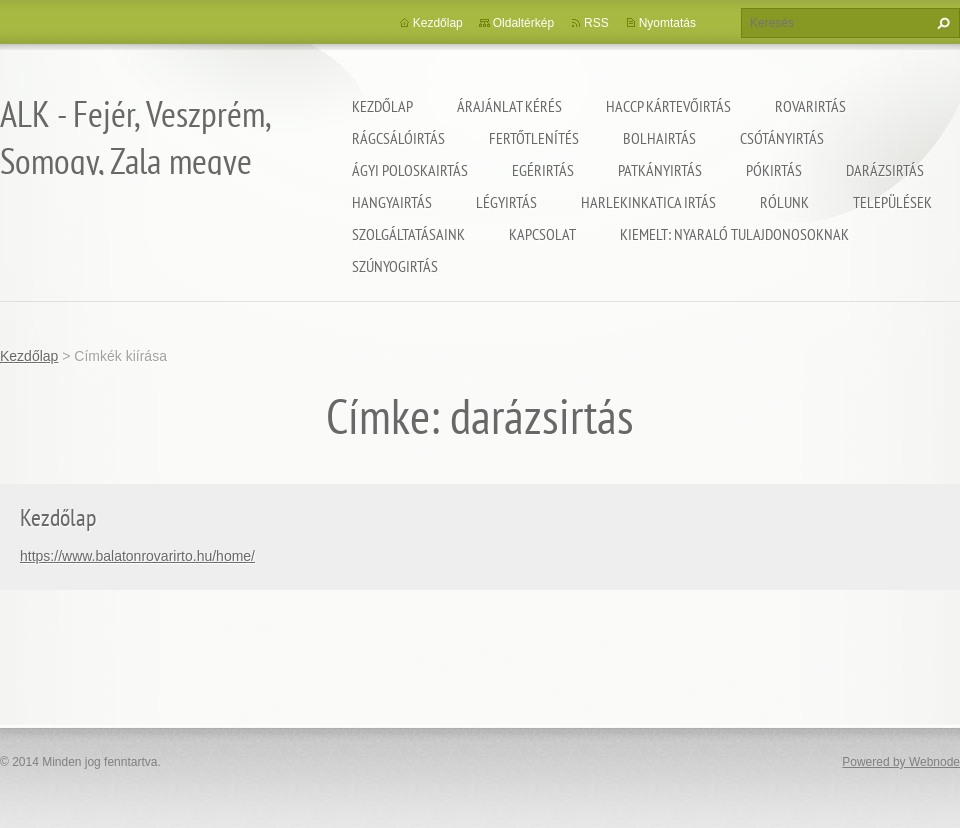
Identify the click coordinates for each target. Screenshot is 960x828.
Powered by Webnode (901, 762)
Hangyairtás (392, 202)
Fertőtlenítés (534, 138)
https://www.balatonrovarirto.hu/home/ (137, 556)
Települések (892, 202)
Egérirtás (543, 170)
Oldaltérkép (523, 23)
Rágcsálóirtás (398, 138)
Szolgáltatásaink (408, 234)
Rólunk (784, 202)
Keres (941, 23)
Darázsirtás (885, 170)
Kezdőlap (382, 106)
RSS (596, 23)
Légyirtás (506, 202)
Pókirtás (774, 170)
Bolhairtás (659, 138)
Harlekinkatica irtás (648, 202)
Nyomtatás (667, 23)
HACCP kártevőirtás (668, 106)
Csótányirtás (782, 138)
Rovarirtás (810, 106)
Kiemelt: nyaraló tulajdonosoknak (734, 234)
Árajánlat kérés (509, 106)
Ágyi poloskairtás (410, 170)
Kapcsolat (542, 234)
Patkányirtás (660, 170)
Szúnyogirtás (395, 266)
